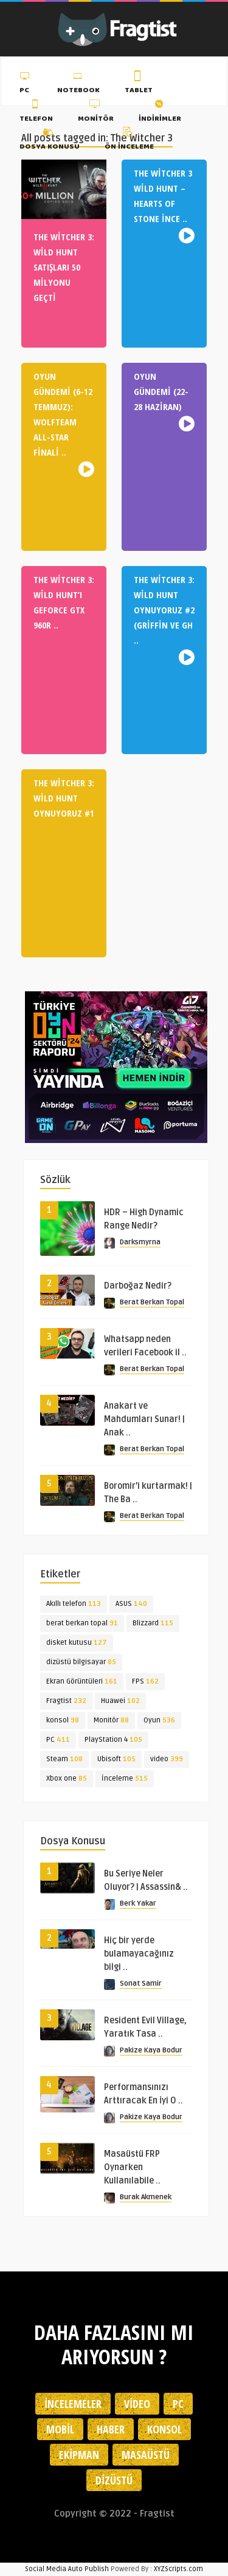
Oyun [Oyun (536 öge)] (159, 1720)
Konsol (164, 2429)
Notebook (78, 84)
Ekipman (79, 2454)
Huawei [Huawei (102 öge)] (120, 1700)
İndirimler (160, 112)
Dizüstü (114, 2480)
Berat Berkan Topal (152, 1302)
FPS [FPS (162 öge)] (145, 1681)
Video (137, 2403)
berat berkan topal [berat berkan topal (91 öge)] (82, 1623)
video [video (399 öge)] (166, 1759)
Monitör (96, 112)
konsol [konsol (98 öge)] (62, 1720)
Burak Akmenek (145, 2197)
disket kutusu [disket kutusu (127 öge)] (76, 1642)
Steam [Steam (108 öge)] (64, 1759)
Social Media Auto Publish (67, 2569)
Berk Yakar (138, 1903)
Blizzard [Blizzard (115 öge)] (153, 1623)
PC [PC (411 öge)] (58, 1739)
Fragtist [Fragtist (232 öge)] (66, 1700)
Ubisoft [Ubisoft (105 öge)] (116, 1759)
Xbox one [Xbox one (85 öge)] (66, 1778)
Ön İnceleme (129, 141)
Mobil (60, 2429)
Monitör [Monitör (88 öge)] (111, 1720)
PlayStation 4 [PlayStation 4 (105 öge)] (113, 1739)
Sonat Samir (141, 1983)
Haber (111, 2429)
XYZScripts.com (178, 2569)
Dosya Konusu (49, 141)
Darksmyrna (140, 1242)
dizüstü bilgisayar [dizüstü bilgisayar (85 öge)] (81, 1662)
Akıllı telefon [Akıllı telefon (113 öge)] (73, 1603)
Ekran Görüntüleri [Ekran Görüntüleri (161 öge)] (81, 1681)
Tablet (139, 84)
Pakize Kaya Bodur (151, 2050)
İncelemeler (73, 2403)
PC (25, 84)
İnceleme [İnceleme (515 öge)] (125, 1778)
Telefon (36, 112)
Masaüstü (146, 2454)
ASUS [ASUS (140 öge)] (131, 1603)
